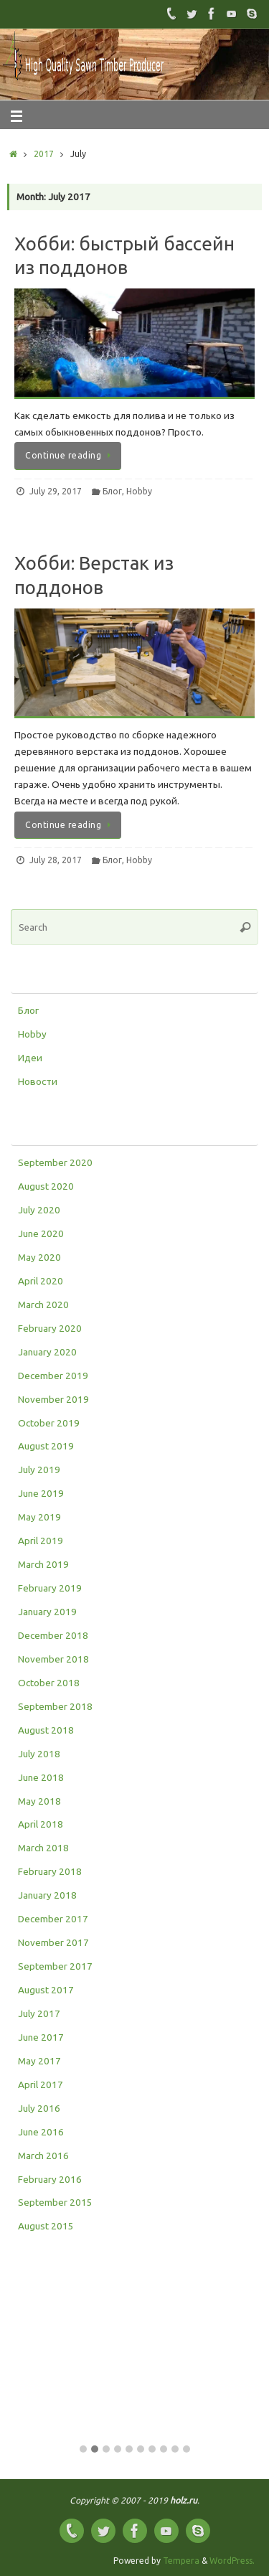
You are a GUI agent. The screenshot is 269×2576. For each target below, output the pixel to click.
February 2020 (50, 1328)
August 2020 (46, 1186)
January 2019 (47, 1611)
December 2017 (53, 1918)
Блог (112, 491)
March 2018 (43, 1847)
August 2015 (46, 2226)
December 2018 (53, 1635)
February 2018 (50, 1871)
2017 (44, 154)
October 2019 (49, 1423)
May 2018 (39, 1801)
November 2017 (53, 1942)
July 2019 (39, 1469)
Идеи (30, 1057)
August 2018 (46, 1730)
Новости (37, 1081)
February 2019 (50, 1588)
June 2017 (41, 2037)
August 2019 (46, 1446)
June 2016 (41, 2132)
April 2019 (40, 1540)
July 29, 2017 (55, 491)
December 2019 (53, 1375)
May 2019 (39, 1517)
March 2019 (43, 1564)
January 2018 (47, 1895)
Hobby (139, 491)
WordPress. (232, 2560)
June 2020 (41, 1233)
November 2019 (53, 1399)
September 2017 (55, 1966)
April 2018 (40, 1824)
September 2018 (55, 1706)
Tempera (181, 2560)
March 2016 (43, 2155)
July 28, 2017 (55, 860)
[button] (83, 2449)
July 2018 (39, 1753)
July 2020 (39, 1210)
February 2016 (50, 2179)
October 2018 (49, 1682)
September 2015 (55, 2202)
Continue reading (70, 455)
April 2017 (40, 2084)
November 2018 (53, 1659)
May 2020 (39, 1257)
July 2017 (39, 2013)
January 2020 (47, 1352)
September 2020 (55, 1162)
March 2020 (43, 1304)
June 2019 (41, 1493)
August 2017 (46, 1990)
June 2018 (41, 1777)
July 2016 (39, 2108)
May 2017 (39, 2061)
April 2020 (40, 1281)
